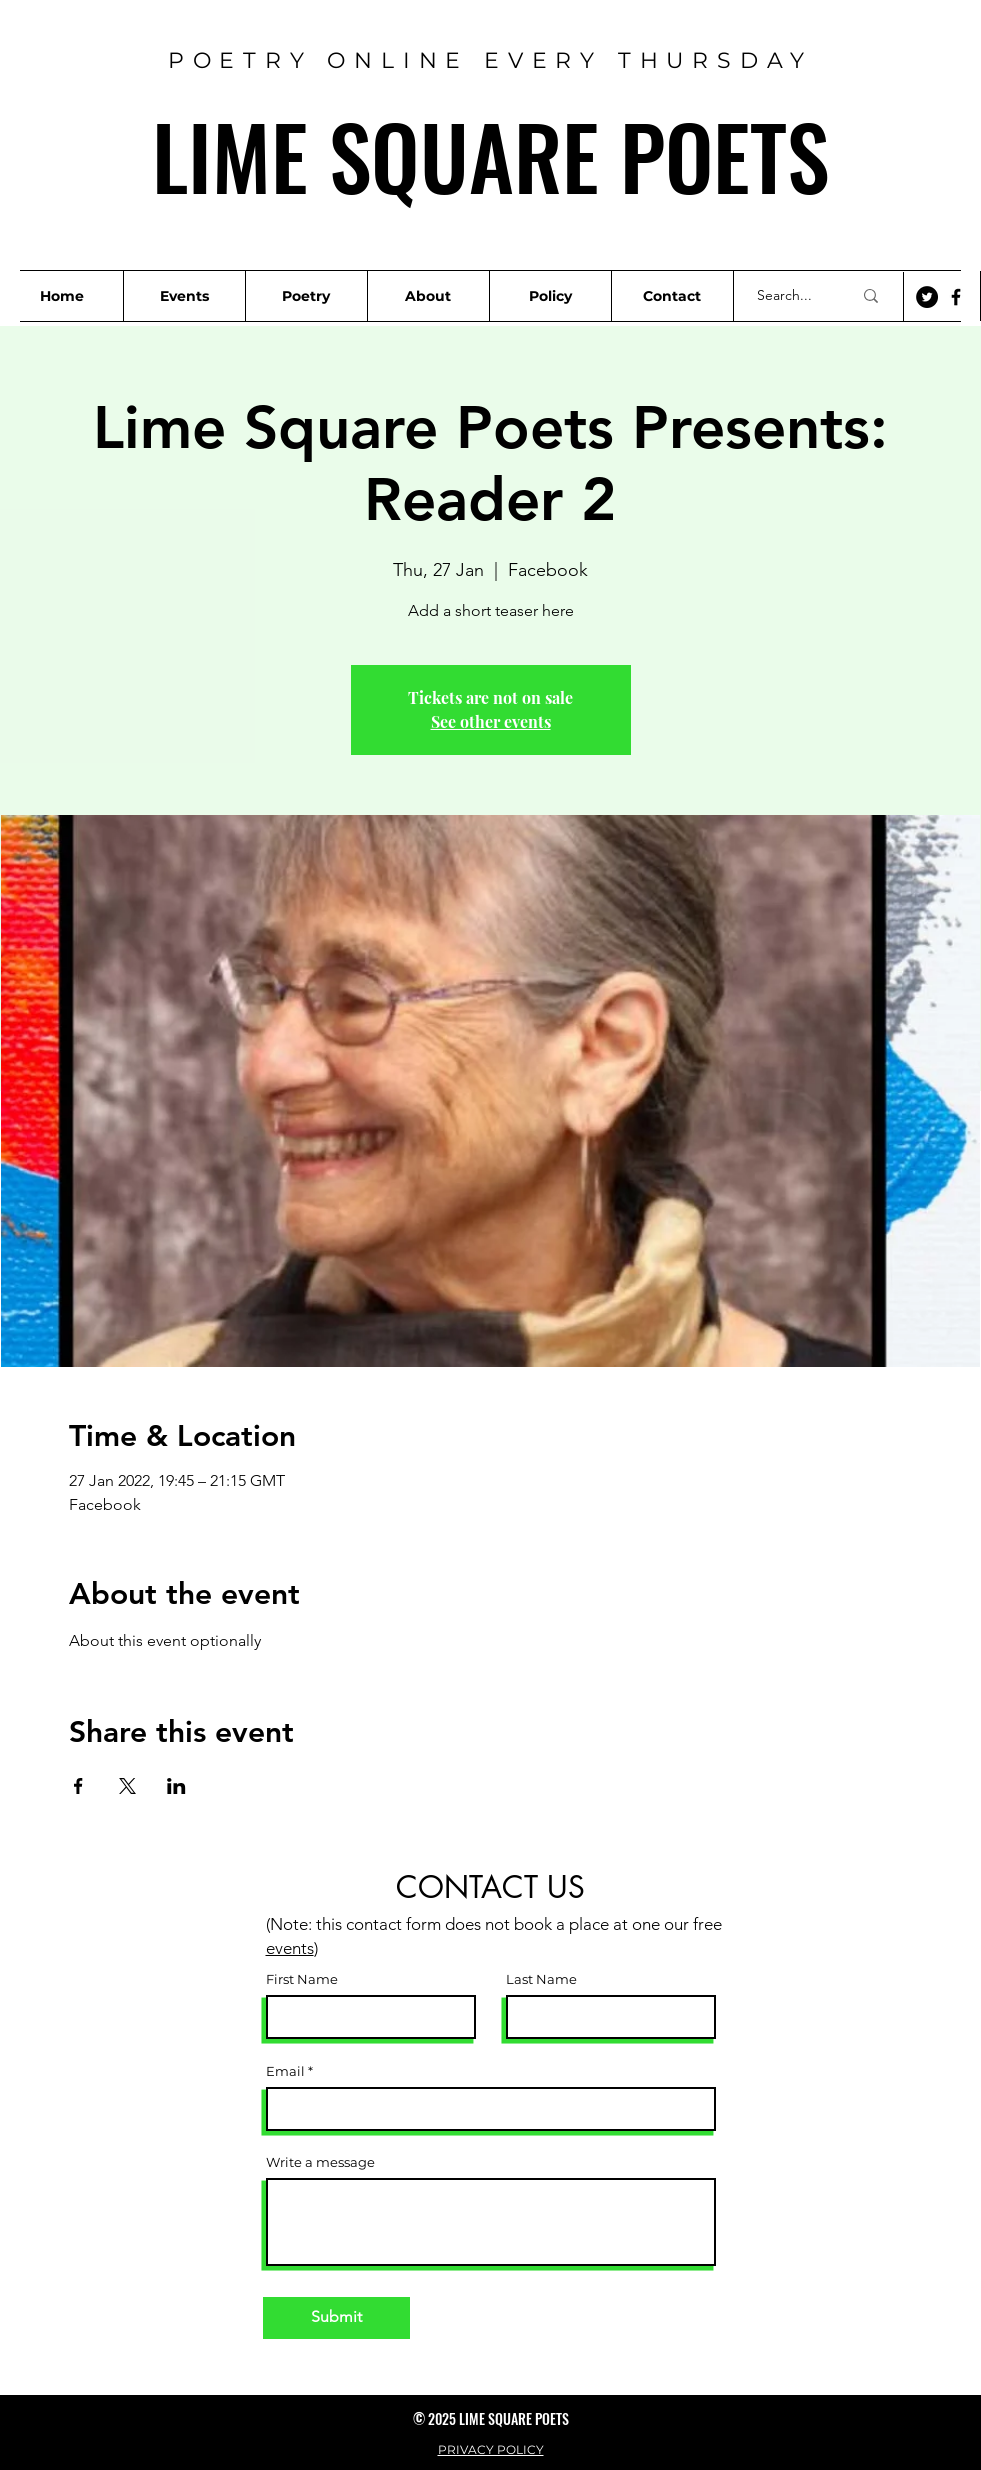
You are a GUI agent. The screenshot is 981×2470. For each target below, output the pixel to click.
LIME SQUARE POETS (490, 155)
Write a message (320, 2162)
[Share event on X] (127, 1786)
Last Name (541, 1979)
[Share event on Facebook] (78, 1786)
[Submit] (336, 2318)
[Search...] (789, 296)
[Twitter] (927, 297)
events (290, 1948)
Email (285, 2071)
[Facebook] (956, 297)
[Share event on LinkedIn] (176, 1786)
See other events (491, 721)
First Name (302, 1979)
